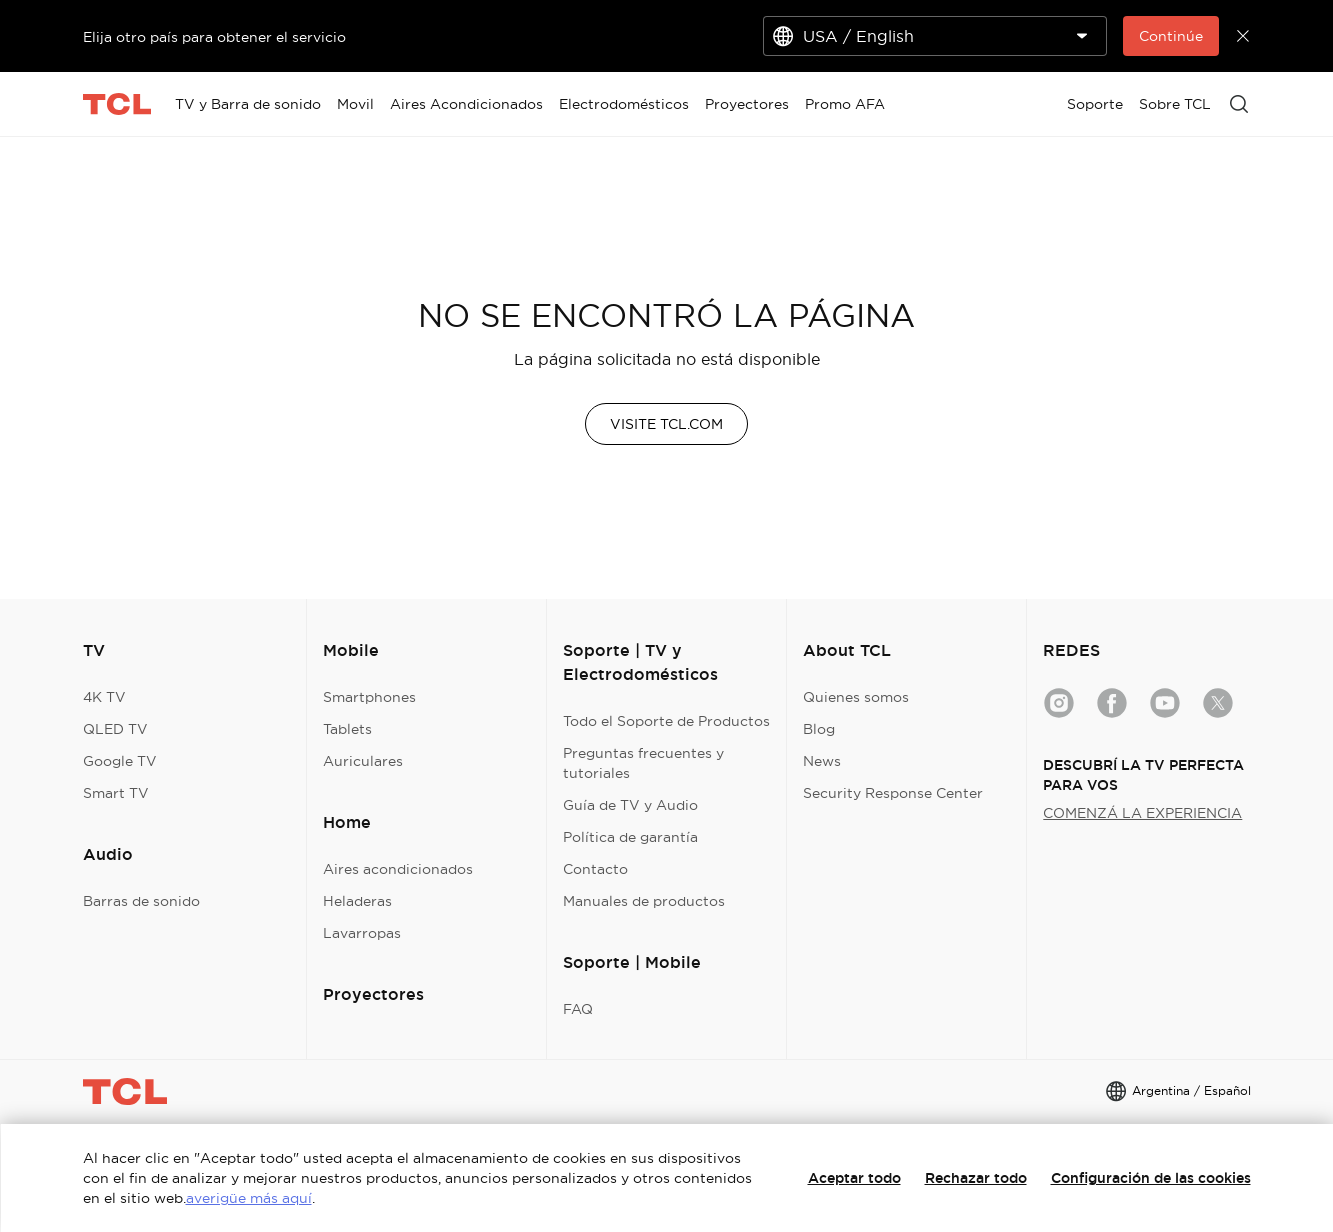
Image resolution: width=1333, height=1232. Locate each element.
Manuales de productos (644, 901)
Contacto (595, 869)
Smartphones (369, 697)
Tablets (347, 729)
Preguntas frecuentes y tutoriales (643, 763)
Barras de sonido (141, 901)
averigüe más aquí (249, 1198)
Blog (819, 729)
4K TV (104, 697)
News (822, 761)
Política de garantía (630, 837)
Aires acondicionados (398, 869)
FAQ (578, 1009)
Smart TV (116, 793)
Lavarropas (362, 933)
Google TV (120, 761)
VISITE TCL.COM (666, 424)
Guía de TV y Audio (630, 805)
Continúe (1171, 36)
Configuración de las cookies (1151, 1178)
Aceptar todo (854, 1178)
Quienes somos (856, 697)
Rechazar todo (976, 1178)
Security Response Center (893, 793)
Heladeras (357, 901)
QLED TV (115, 729)
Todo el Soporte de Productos (666, 721)
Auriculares (363, 761)
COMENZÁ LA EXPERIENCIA (1142, 813)
